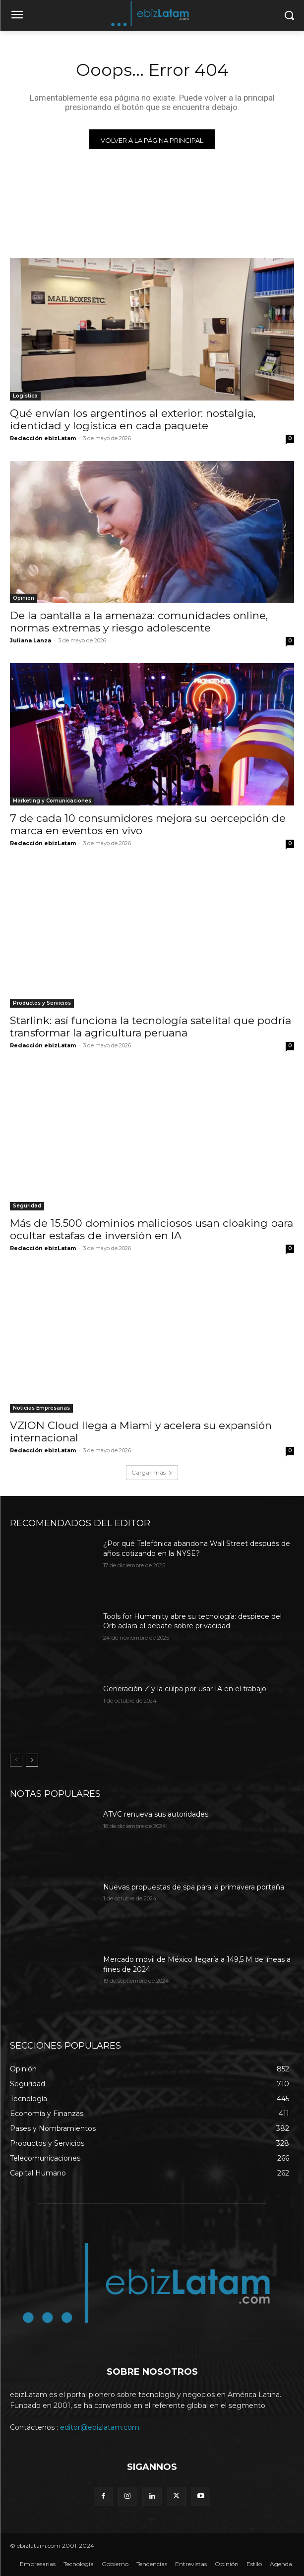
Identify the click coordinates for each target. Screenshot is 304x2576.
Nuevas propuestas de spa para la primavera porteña (193, 1887)
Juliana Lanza (30, 640)
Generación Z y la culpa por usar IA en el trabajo (184, 1688)
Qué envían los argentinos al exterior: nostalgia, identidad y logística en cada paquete (132, 419)
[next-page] (32, 1760)
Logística (25, 396)
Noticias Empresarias (41, 1408)
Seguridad (27, 1205)
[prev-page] (16, 1760)
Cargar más (152, 1472)
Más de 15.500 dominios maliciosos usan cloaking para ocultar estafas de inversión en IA (151, 1229)
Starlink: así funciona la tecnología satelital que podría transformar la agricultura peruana (150, 1026)
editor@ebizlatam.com (99, 2427)
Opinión (23, 598)
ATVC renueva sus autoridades (155, 1814)
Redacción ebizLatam (43, 438)
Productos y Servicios (42, 1003)
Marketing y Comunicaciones (52, 801)
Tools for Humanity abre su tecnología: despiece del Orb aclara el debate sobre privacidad (192, 1621)
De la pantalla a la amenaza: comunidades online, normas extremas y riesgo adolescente (139, 621)
